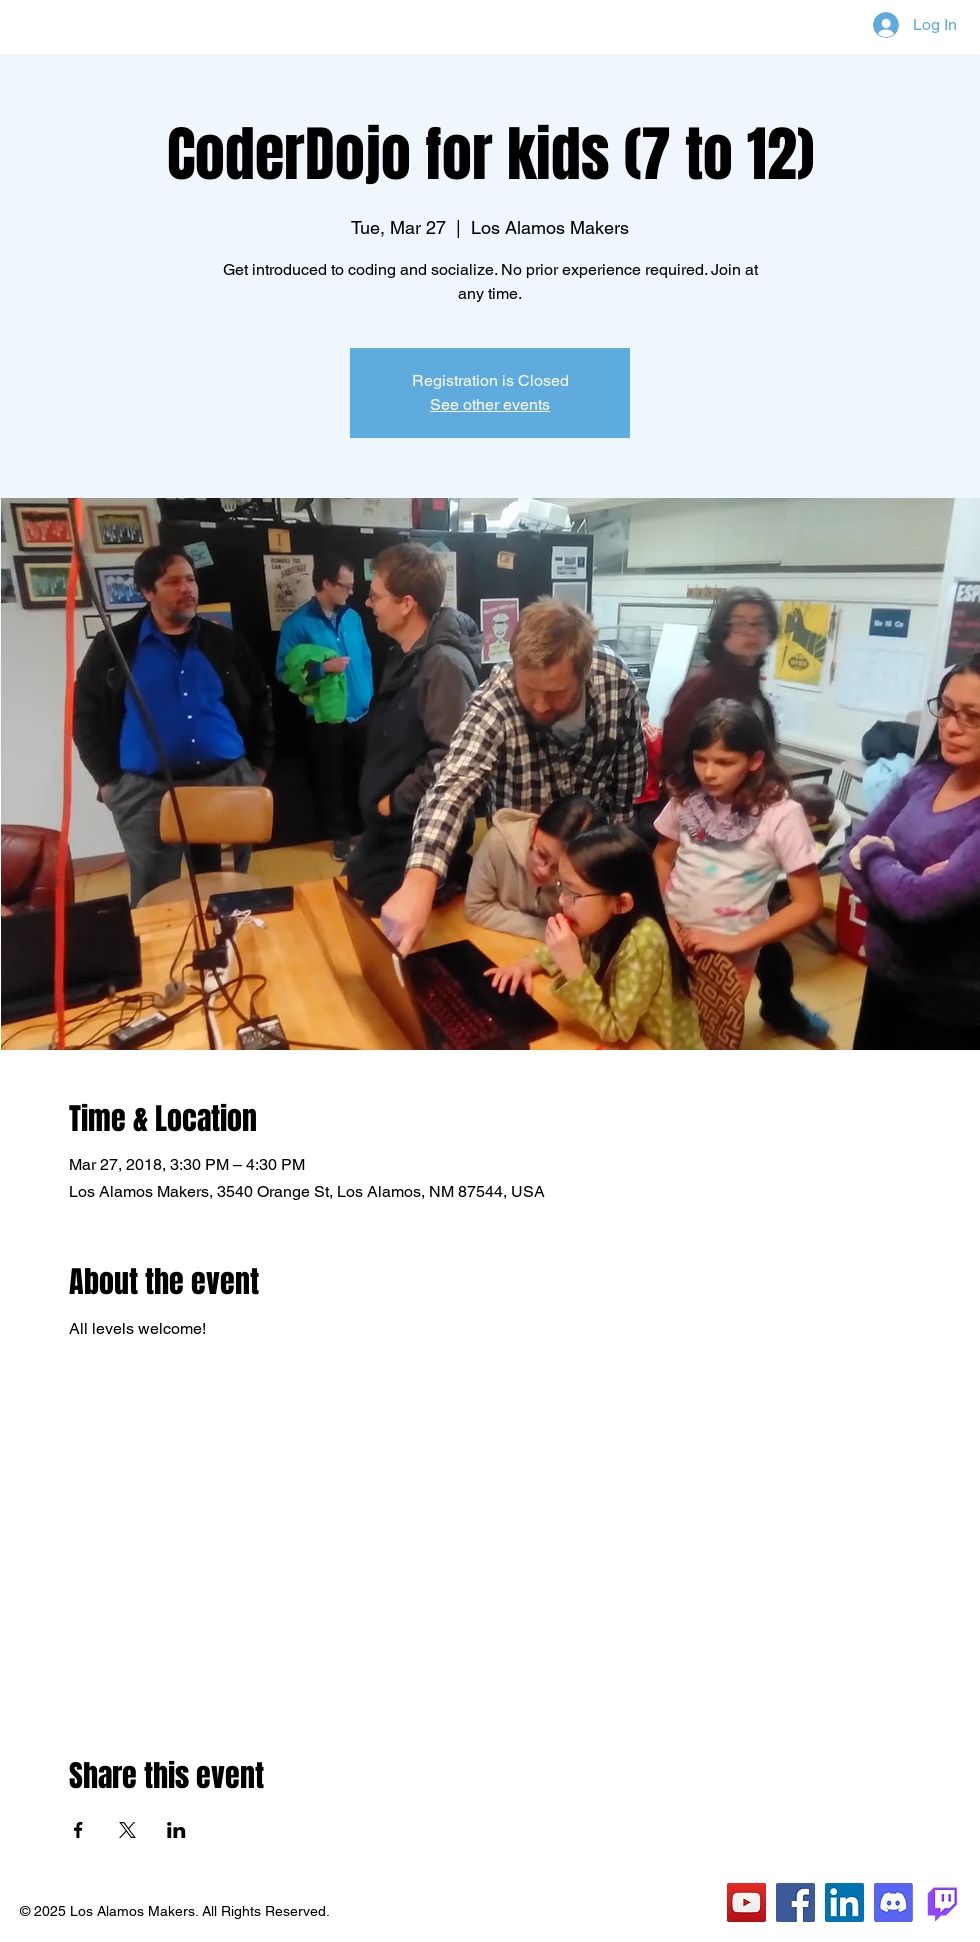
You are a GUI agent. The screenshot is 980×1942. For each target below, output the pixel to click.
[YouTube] (746, 1902)
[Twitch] (942, 1902)
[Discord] (893, 1902)
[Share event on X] (127, 1830)
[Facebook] (795, 1902)
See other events (490, 404)
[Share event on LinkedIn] (176, 1830)
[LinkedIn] (844, 1902)
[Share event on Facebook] (78, 1830)
